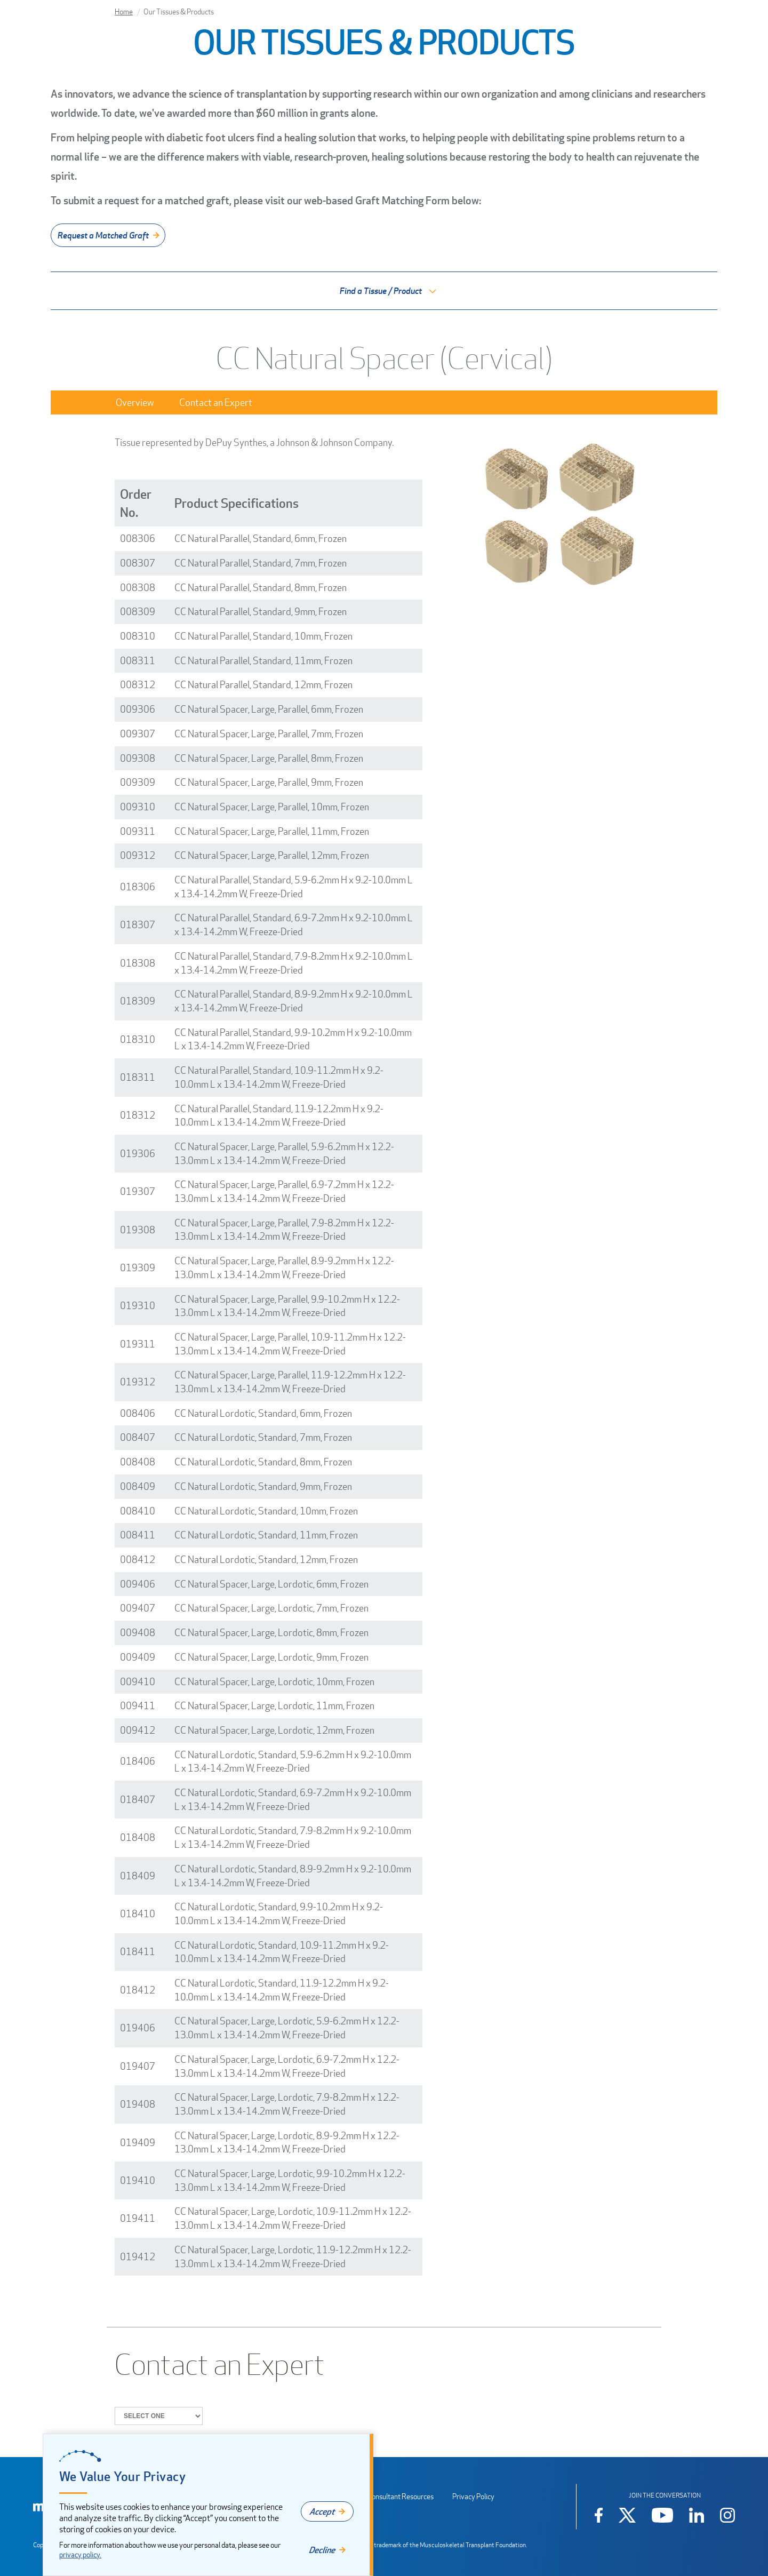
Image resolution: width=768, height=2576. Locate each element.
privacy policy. (80, 2554)
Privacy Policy (473, 2496)
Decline (322, 2550)
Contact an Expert (215, 402)
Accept (321, 2511)
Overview (135, 402)
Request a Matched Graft (103, 235)
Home (124, 11)
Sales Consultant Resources (391, 2496)
